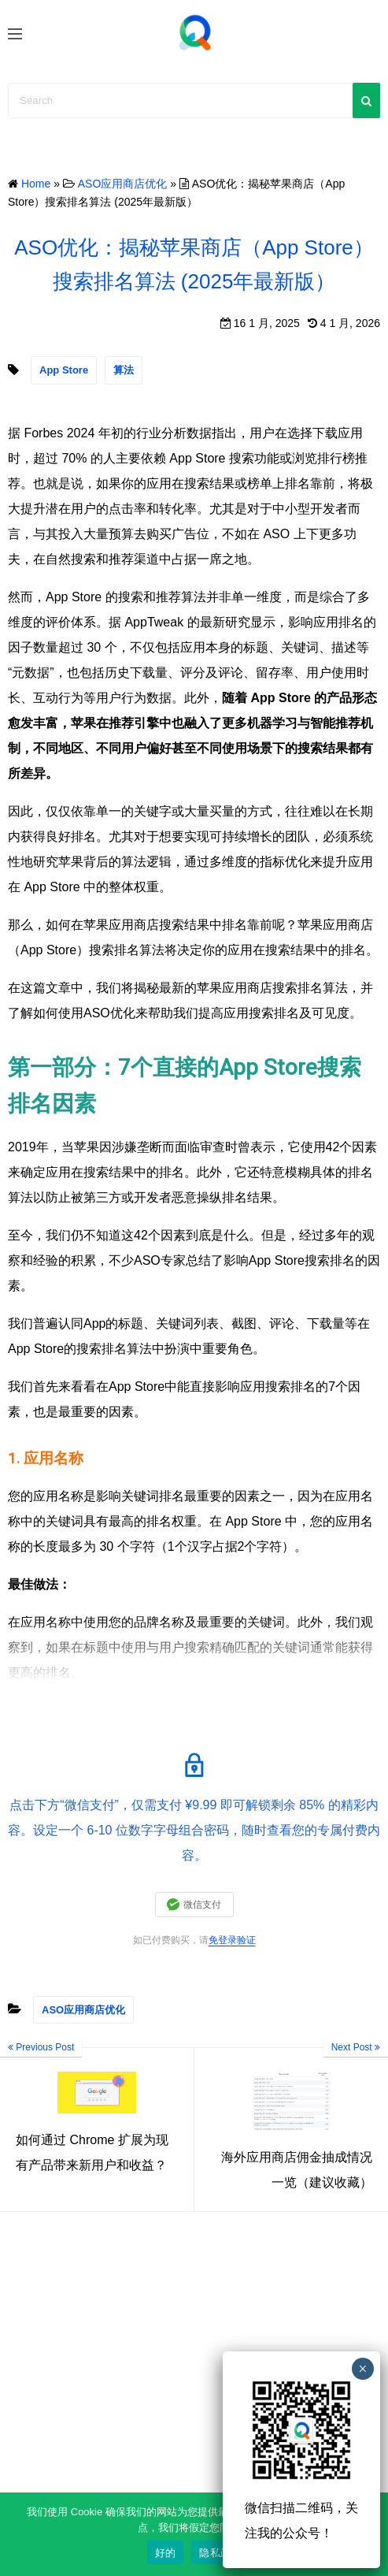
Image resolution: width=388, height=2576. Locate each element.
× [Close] (362, 2368)
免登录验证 (232, 1940)
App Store (63, 370)
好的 (165, 2553)
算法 (123, 370)
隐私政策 (220, 2553)
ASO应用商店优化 (83, 2010)
